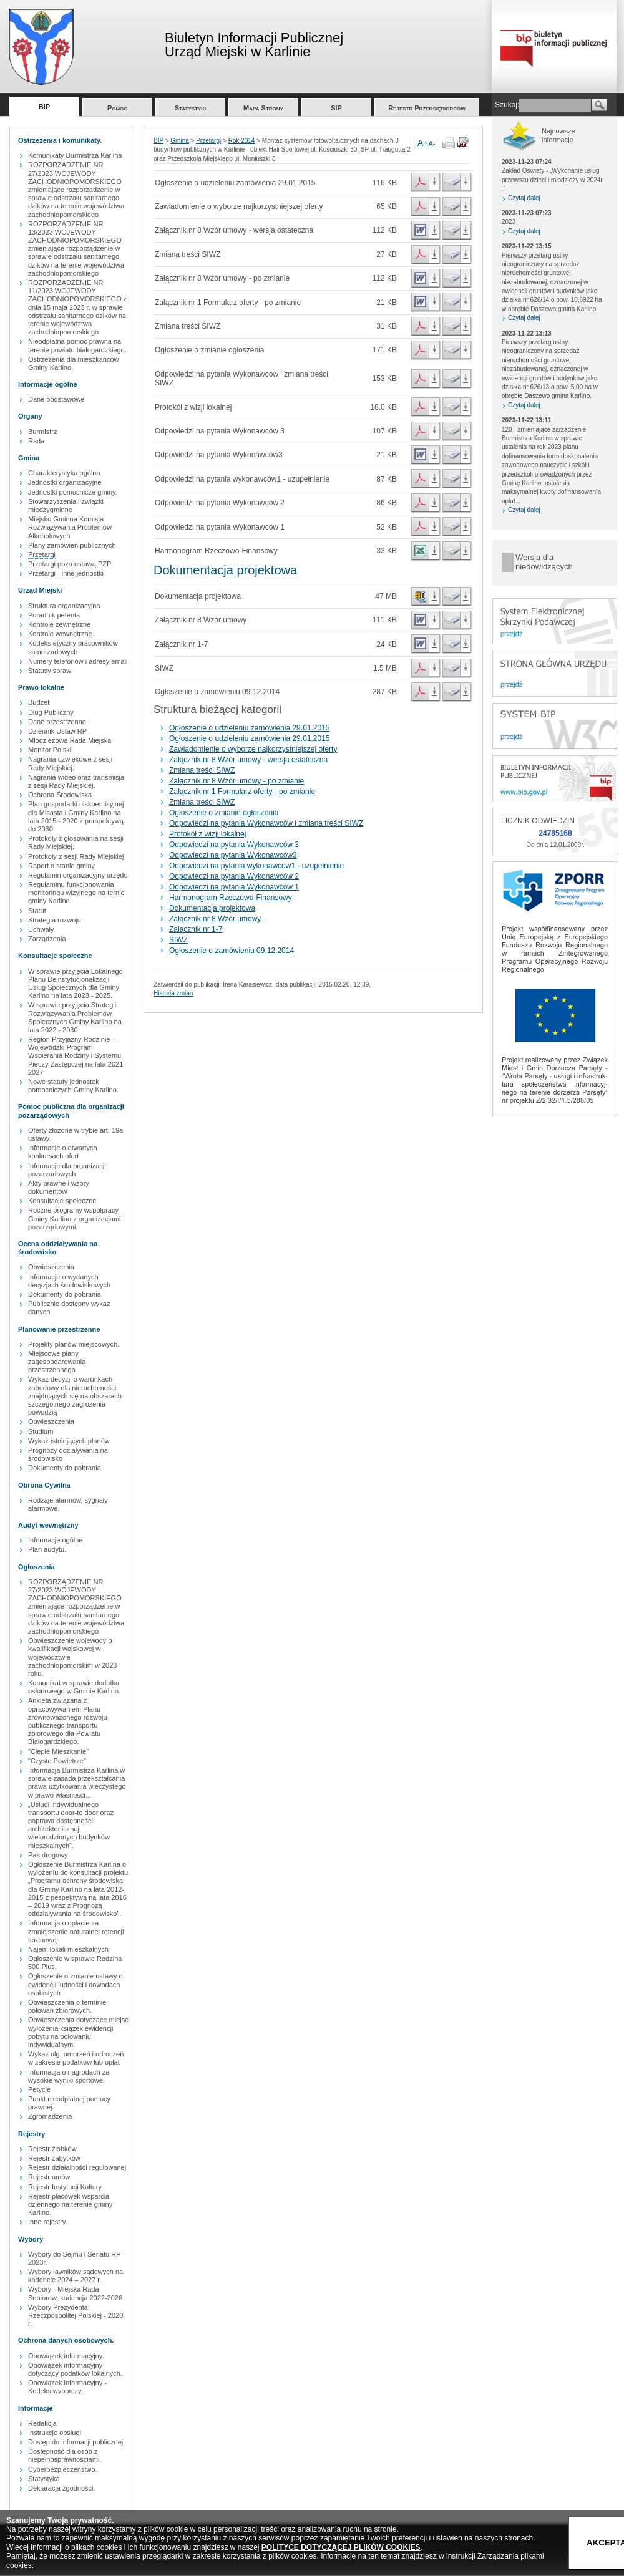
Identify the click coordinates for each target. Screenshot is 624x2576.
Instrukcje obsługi (54, 2432)
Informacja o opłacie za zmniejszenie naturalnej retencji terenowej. (76, 1931)
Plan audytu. (47, 1549)
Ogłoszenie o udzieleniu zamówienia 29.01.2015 (249, 728)
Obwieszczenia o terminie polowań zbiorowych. (67, 2006)
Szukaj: (507, 104)
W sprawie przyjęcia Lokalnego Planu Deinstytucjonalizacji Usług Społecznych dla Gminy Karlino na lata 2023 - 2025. (75, 983)
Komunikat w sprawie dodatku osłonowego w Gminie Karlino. (74, 1687)
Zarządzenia (47, 938)
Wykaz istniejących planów (69, 1441)
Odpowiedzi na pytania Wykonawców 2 (234, 876)
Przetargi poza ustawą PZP (69, 564)
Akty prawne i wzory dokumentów (58, 1187)
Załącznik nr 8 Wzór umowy (215, 918)
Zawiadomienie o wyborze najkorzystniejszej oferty (253, 749)
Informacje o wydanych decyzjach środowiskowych (69, 1281)
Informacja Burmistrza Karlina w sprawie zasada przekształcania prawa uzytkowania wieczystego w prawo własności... (77, 1782)
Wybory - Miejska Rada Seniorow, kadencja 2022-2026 (75, 2293)
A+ (423, 143)
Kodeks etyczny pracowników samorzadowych (73, 647)
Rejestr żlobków (52, 2148)
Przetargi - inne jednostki (66, 573)
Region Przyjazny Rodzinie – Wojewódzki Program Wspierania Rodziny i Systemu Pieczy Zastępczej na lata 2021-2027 (76, 1055)
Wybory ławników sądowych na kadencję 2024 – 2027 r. (75, 2275)
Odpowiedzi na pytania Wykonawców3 (233, 855)
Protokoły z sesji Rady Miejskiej (76, 856)
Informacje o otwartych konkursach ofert (62, 1152)
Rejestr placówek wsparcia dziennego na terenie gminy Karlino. (70, 2204)
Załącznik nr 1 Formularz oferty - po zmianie (242, 791)
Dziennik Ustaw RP (57, 731)
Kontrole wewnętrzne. (61, 633)
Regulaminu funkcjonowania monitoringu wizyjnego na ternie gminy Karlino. (76, 892)
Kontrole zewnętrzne (59, 624)
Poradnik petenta (54, 615)
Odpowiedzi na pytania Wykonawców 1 (234, 887)
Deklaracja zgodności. (61, 2488)
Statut (37, 910)
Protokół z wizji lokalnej (207, 834)
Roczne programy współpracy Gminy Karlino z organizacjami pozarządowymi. (74, 1218)
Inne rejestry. (47, 2221)
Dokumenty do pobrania (64, 1294)
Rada (36, 441)
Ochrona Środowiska (60, 794)
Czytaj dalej (524, 198)
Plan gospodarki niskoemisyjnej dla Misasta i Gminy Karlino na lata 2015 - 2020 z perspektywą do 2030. (76, 816)
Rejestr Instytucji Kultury (65, 2187)
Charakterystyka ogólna (64, 473)
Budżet (38, 702)
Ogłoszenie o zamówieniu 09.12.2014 (231, 950)
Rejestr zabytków (54, 2158)
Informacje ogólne (55, 1540)
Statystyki (191, 108)
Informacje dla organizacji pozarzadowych (67, 1170)
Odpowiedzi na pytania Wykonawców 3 (234, 844)
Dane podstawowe (56, 399)
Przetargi (42, 554)
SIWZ (178, 940)
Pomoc (117, 108)
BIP (44, 106)
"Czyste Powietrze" (57, 1761)
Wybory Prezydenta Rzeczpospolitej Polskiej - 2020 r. (75, 2315)
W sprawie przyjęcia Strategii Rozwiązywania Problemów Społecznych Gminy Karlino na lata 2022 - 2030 (75, 1017)
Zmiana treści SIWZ (202, 770)
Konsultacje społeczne (62, 1200)
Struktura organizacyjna (64, 605)
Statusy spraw (49, 670)
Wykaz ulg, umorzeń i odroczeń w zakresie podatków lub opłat (76, 2058)
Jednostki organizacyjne (64, 482)
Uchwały (41, 929)
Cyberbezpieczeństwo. (62, 2469)
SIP (336, 108)
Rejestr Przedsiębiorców (427, 108)
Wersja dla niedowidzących (544, 562)
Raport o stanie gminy (61, 865)
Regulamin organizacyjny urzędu (78, 875)
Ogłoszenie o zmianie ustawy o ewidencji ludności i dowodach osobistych (75, 1984)
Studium (40, 1431)
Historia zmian (173, 993)
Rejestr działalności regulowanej (77, 2167)
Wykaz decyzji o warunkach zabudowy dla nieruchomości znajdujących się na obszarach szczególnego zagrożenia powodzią (75, 1395)
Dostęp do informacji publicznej (75, 2442)
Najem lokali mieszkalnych (68, 1949)
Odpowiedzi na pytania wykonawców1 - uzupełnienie (256, 865)
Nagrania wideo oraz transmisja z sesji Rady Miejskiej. (76, 781)
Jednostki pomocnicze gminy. (72, 492)
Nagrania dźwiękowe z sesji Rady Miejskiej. (70, 763)
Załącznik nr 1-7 (195, 929)
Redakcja (42, 2423)
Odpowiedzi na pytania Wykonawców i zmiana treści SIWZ (266, 823)
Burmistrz (42, 431)
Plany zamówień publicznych (72, 545)
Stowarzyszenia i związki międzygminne (66, 505)
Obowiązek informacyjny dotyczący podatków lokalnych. (75, 2369)
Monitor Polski (49, 749)
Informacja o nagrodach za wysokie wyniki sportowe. (68, 2076)
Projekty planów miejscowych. (73, 1344)
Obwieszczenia (51, 1267)
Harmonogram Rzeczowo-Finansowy (230, 897)
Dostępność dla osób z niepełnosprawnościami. (64, 2455)
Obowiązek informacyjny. (66, 2356)
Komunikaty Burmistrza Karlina (75, 155)
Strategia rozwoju (54, 920)
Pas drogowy (48, 1855)
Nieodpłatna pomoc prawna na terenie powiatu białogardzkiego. (77, 345)
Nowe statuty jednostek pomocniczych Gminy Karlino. (73, 1085)
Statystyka (44, 2478)
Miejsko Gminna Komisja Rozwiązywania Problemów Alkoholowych (70, 527)
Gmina (179, 140)
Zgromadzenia (50, 2116)
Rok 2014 (241, 140)
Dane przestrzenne (57, 721)
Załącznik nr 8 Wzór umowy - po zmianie (236, 781)
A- (432, 143)
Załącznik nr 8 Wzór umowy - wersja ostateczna (248, 759)
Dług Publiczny (51, 712)
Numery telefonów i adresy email (78, 661)
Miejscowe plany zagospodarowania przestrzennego (56, 1361)
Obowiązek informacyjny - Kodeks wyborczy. (67, 2386)
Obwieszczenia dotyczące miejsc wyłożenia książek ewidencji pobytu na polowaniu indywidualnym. (78, 2032)
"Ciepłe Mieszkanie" (58, 1751)
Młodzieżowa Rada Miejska (69, 740)
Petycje (39, 2089)
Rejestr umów (49, 2177)
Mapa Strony (263, 108)
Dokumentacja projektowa (212, 908)
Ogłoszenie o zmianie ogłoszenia (223, 812)
